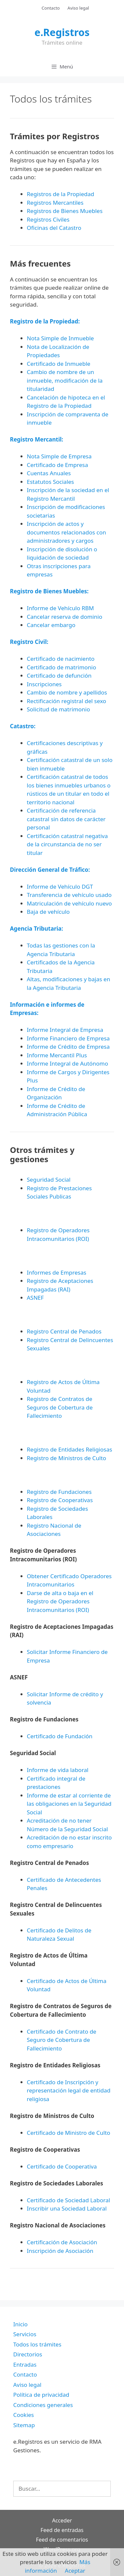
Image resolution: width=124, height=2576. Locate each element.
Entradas (24, 2364)
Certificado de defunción (59, 675)
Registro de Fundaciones (59, 1492)
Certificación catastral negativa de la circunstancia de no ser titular (67, 844)
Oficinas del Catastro (54, 228)
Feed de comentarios (62, 2539)
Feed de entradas (62, 2530)
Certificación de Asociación (62, 2242)
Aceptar (75, 2570)
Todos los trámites (37, 2344)
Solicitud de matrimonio (58, 709)
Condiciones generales (43, 2405)
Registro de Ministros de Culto (66, 1458)
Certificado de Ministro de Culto (68, 2132)
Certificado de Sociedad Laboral (68, 2200)
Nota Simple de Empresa (59, 456)
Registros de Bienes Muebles (65, 211)
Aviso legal (78, 8)
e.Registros (62, 32)
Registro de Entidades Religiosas (69, 1449)
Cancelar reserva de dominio (64, 616)
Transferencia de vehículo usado (69, 895)
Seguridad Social (48, 1179)
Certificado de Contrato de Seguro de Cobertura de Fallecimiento (61, 2040)
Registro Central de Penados (64, 1331)
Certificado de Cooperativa (62, 2166)
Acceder (62, 2520)
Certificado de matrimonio (61, 667)
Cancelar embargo (51, 625)
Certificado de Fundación (60, 1736)
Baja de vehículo (48, 911)
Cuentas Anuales (49, 473)
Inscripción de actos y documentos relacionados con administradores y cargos (66, 532)
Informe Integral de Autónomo (67, 1063)
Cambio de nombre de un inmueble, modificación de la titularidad (65, 380)
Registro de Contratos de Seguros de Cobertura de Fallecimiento (60, 1407)
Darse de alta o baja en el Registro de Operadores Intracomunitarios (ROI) (60, 1601)
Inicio (20, 2324)
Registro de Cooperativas (60, 1500)
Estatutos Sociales (50, 482)
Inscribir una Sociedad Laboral (67, 2208)
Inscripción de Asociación (60, 2251)
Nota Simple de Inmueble (60, 338)
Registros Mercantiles (55, 202)
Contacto (51, 8)
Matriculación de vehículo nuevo (69, 903)
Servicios (24, 2334)
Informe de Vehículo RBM (60, 608)
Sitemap (24, 2425)
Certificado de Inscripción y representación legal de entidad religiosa (68, 2090)
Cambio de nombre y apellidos (67, 692)
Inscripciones (44, 684)
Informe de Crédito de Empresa (68, 1046)
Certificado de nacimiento (61, 658)
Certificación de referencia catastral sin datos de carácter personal (66, 819)
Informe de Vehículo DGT (60, 886)
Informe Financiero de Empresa (68, 1038)
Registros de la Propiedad (60, 194)
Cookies (23, 2415)
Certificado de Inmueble (58, 363)
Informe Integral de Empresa (65, 1030)
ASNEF (35, 1297)
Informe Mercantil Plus (57, 1055)
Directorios (27, 2354)
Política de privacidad (41, 2394)
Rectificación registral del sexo (66, 701)
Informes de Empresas (56, 1272)
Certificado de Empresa (57, 465)
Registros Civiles (48, 219)
